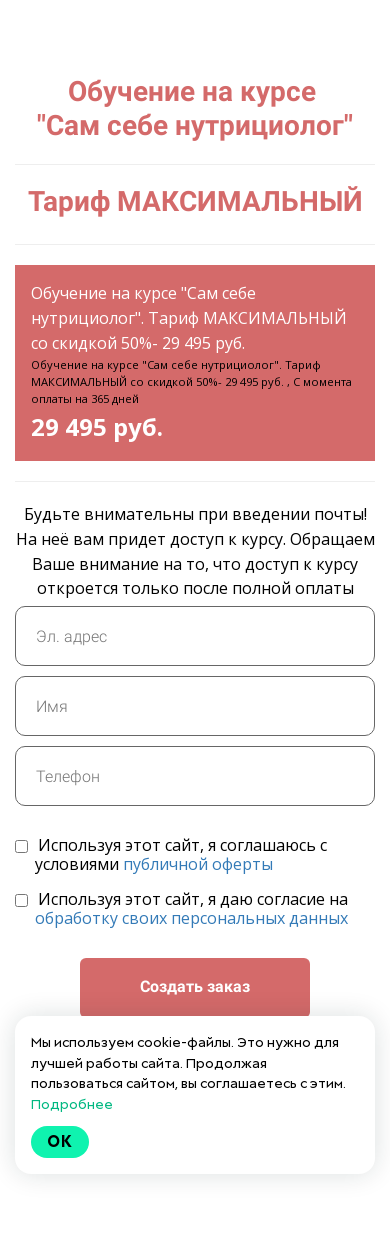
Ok (60, 1141)
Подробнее (72, 1104)
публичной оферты (198, 864)
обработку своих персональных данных (191, 918)
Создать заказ (195, 986)
